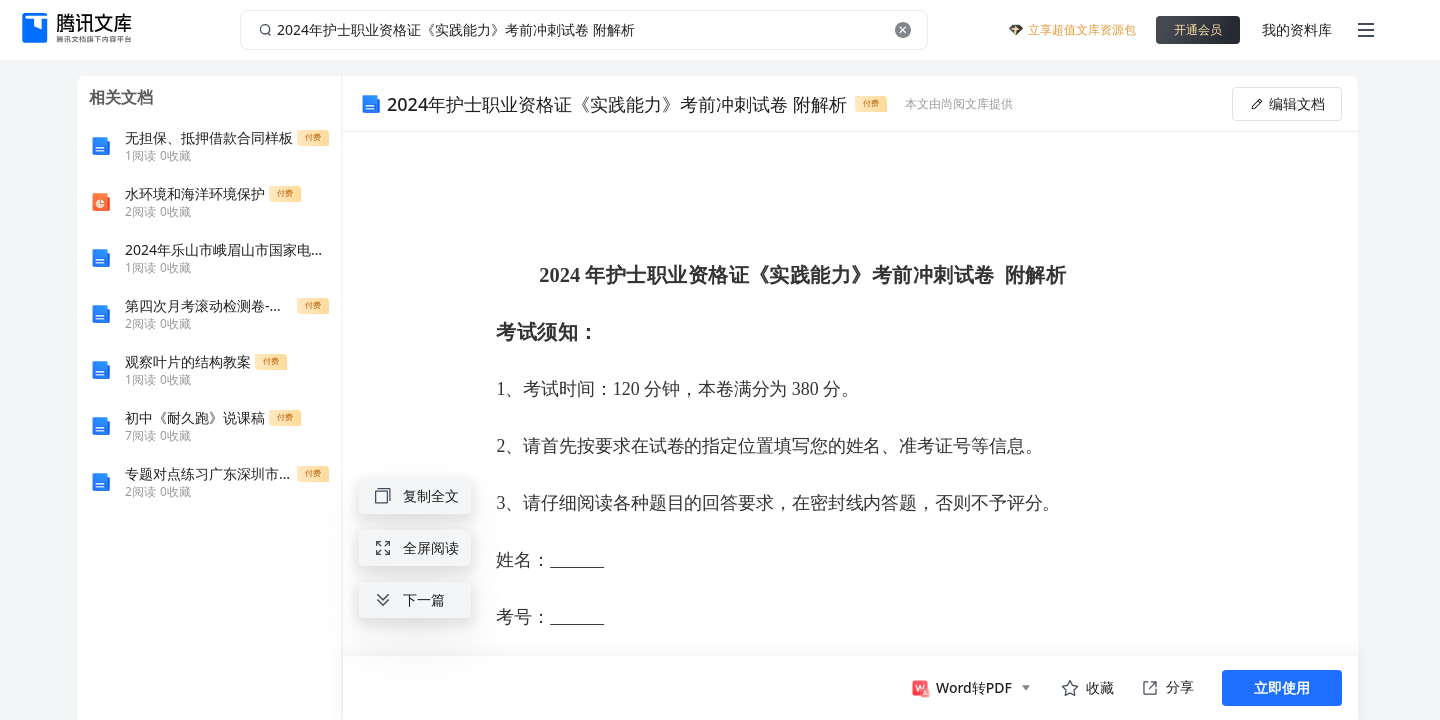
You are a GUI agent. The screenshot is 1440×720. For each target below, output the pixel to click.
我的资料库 (1297, 29)
